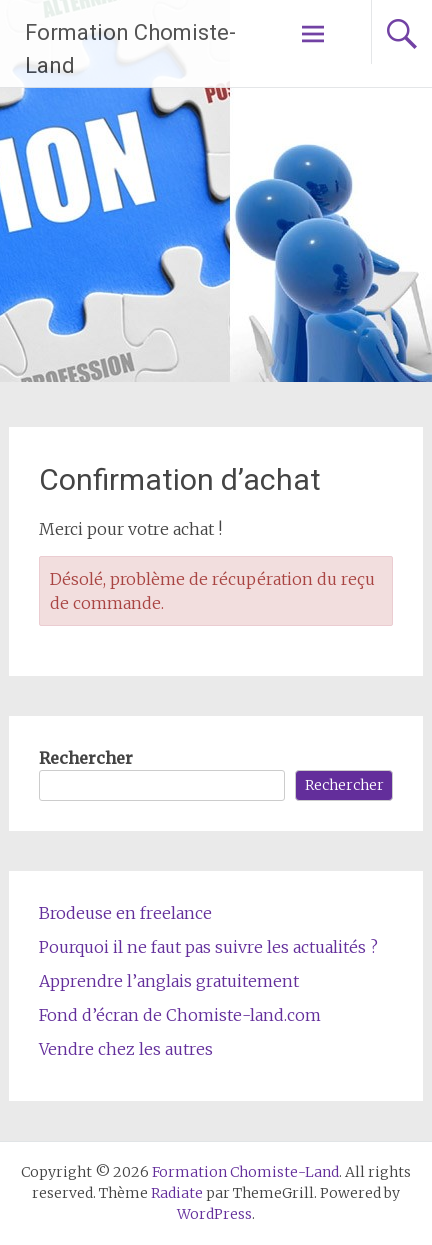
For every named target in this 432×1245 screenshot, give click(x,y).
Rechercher (86, 758)
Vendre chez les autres (126, 1049)
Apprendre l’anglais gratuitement (169, 981)
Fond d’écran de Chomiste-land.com (180, 1015)
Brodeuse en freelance (125, 913)
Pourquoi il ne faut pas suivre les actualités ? (208, 947)
